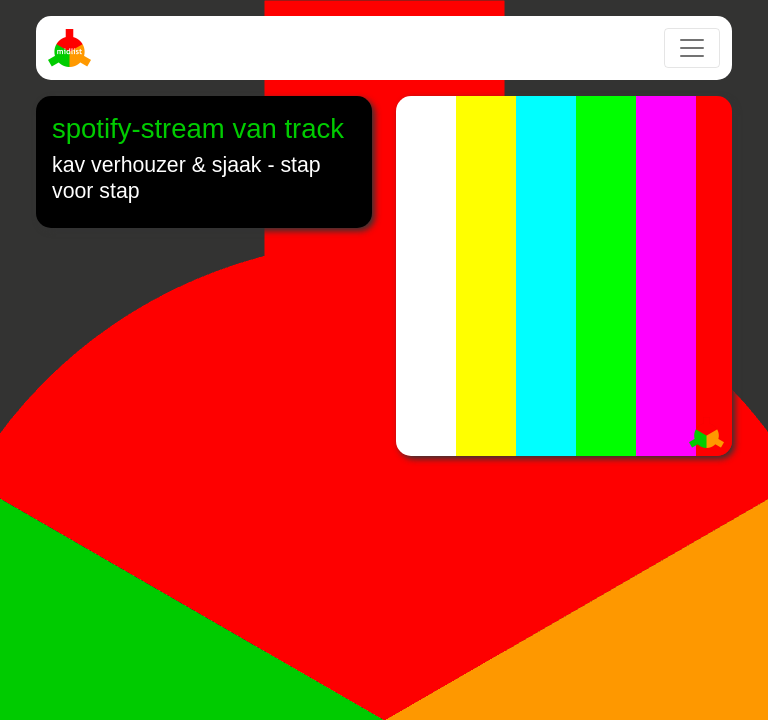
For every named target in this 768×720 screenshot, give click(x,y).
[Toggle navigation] (692, 48)
